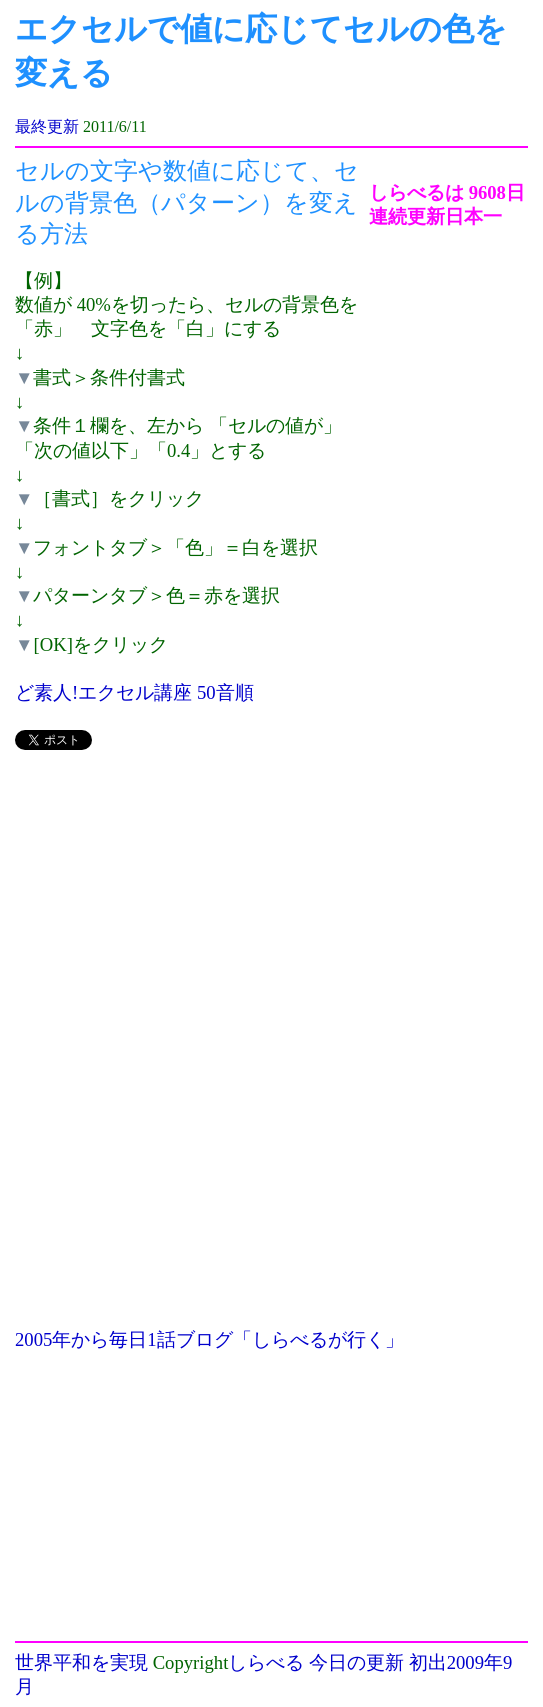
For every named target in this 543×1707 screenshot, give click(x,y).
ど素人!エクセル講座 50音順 (134, 692)
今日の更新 (356, 1662)
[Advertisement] (192, 908)
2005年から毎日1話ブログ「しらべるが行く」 (209, 1339)
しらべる (266, 1662)
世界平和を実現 (81, 1662)
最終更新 (47, 126)
